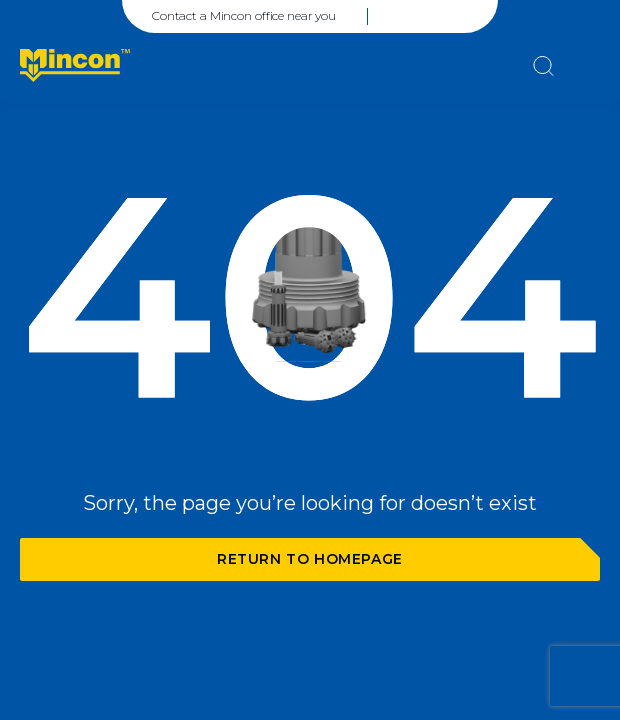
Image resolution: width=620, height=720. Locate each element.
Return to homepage (310, 559)
